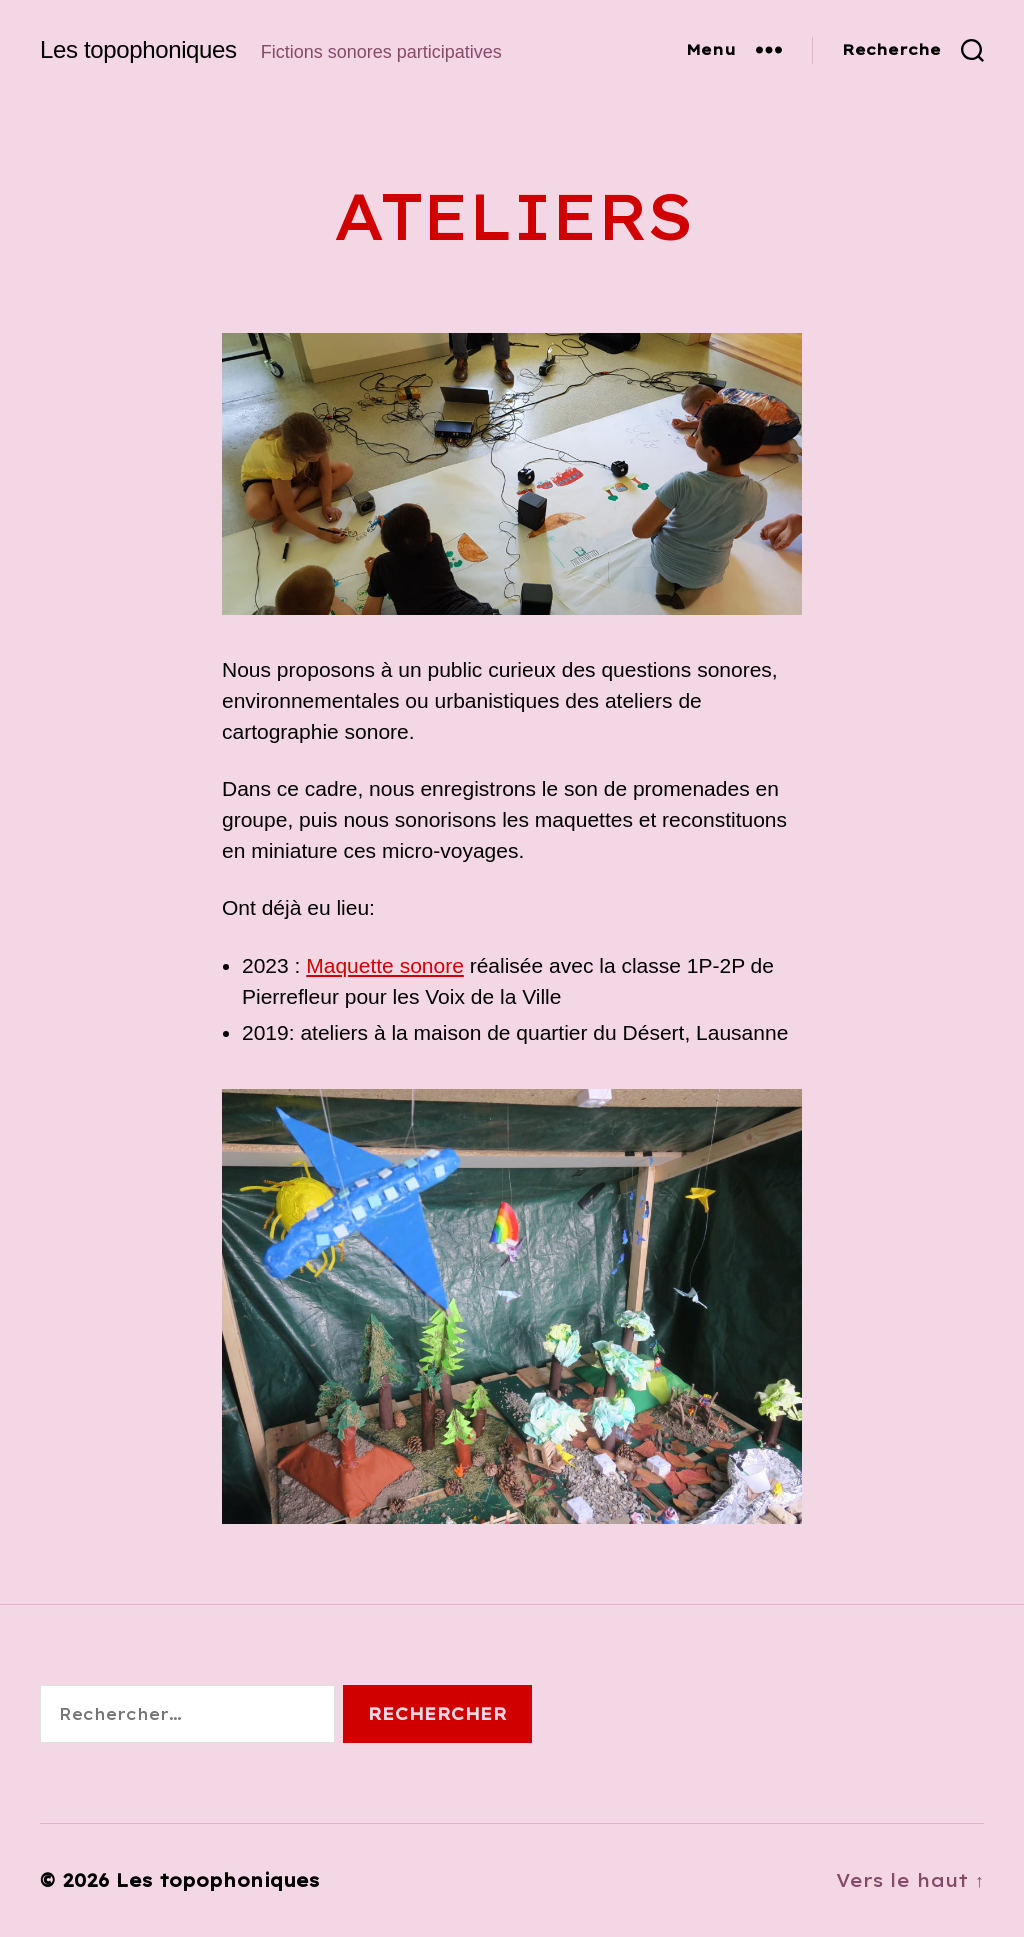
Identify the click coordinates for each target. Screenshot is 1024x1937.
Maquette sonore (385, 965)
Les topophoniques (138, 50)
